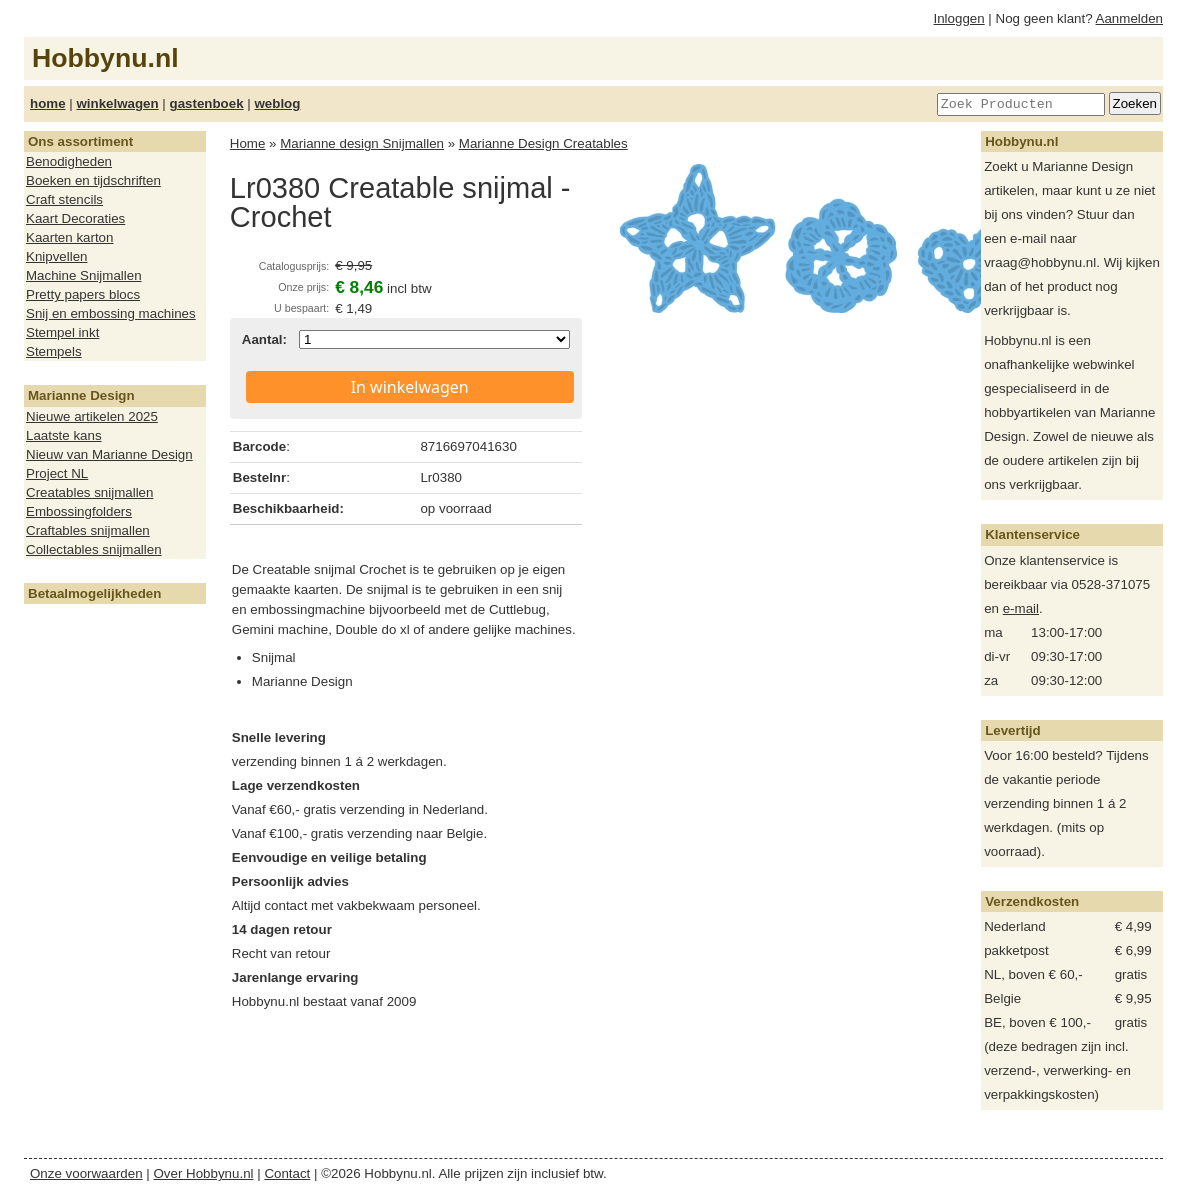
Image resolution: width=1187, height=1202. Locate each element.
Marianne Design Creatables (543, 143)
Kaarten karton (69, 237)
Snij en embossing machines (111, 313)
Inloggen (959, 18)
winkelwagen (117, 103)
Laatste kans (64, 435)
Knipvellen (57, 256)
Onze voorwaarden (86, 1173)
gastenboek (207, 103)
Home (248, 143)
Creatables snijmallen (89, 492)
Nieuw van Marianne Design (109, 454)
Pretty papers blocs (83, 294)
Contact (287, 1173)
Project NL (57, 473)
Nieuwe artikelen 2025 (92, 416)
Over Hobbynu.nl (204, 1173)
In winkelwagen (410, 387)
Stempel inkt (62, 332)
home (48, 103)
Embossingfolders (79, 511)
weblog (277, 103)
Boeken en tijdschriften (93, 180)
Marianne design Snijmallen (362, 143)
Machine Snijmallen (84, 275)
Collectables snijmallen (94, 549)
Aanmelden (1129, 18)
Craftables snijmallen (88, 530)
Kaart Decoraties (75, 218)
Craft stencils (64, 199)
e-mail (1021, 608)
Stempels (54, 351)
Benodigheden (69, 161)
